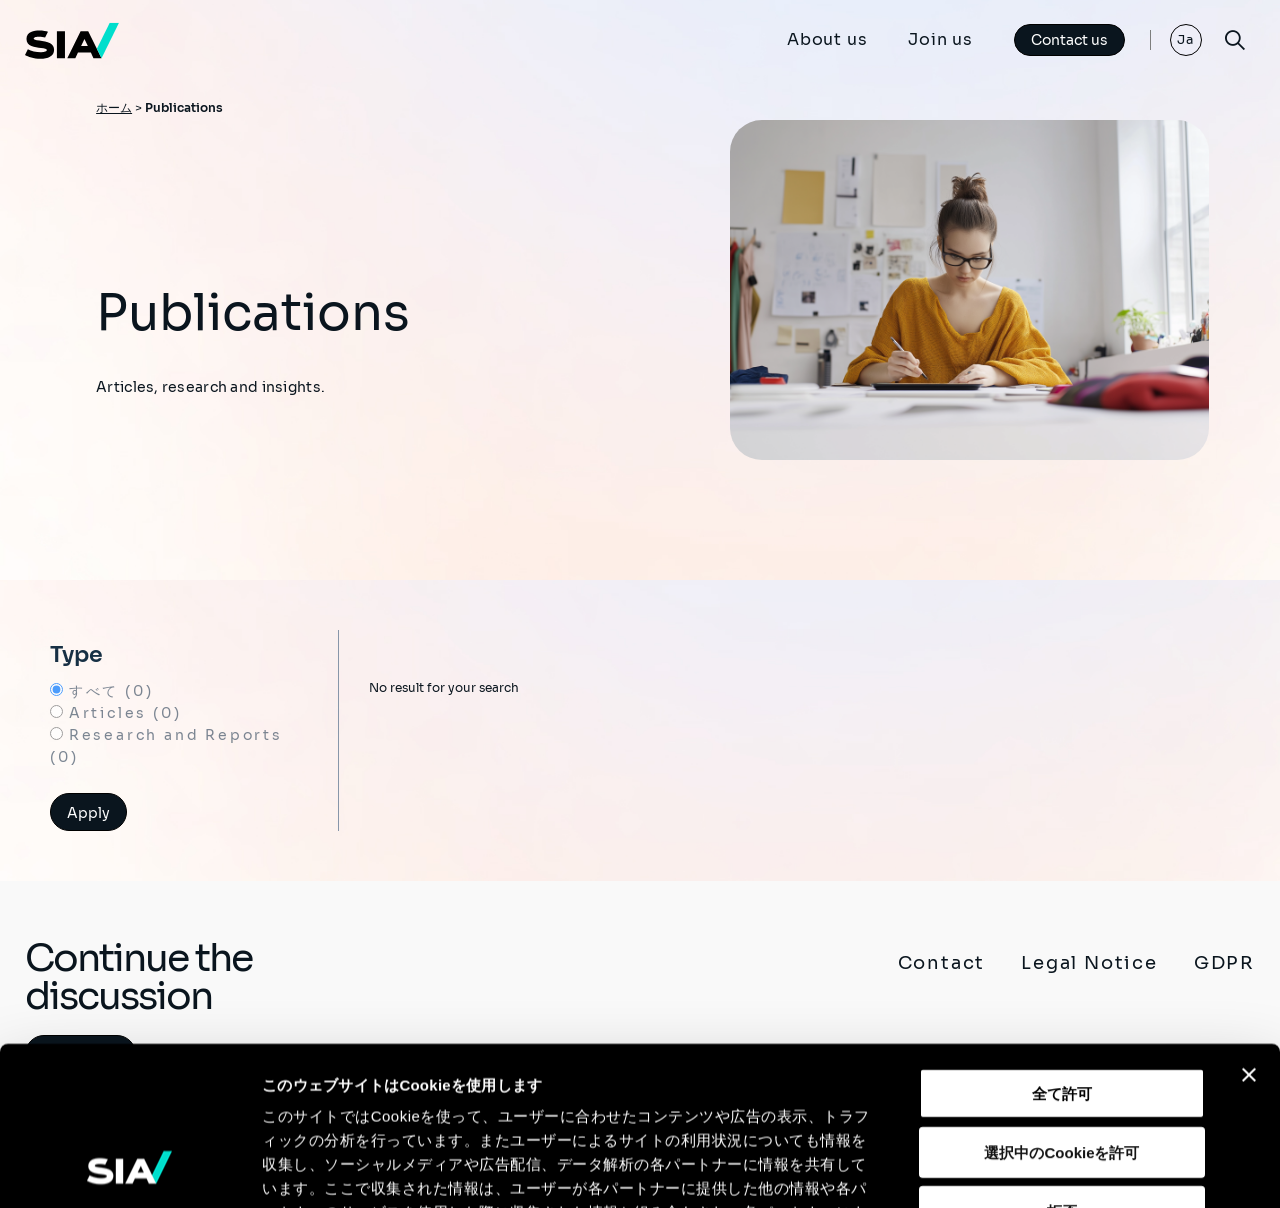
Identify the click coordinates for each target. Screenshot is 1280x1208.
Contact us (1069, 40)
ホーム (114, 107)
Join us (940, 39)
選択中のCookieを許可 (1061, 1003)
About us (827, 39)
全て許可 (1062, 944)
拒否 (1062, 1062)
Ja (1186, 39)
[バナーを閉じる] (1249, 926)
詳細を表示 (965, 1168)
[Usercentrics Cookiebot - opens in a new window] (129, 1169)
